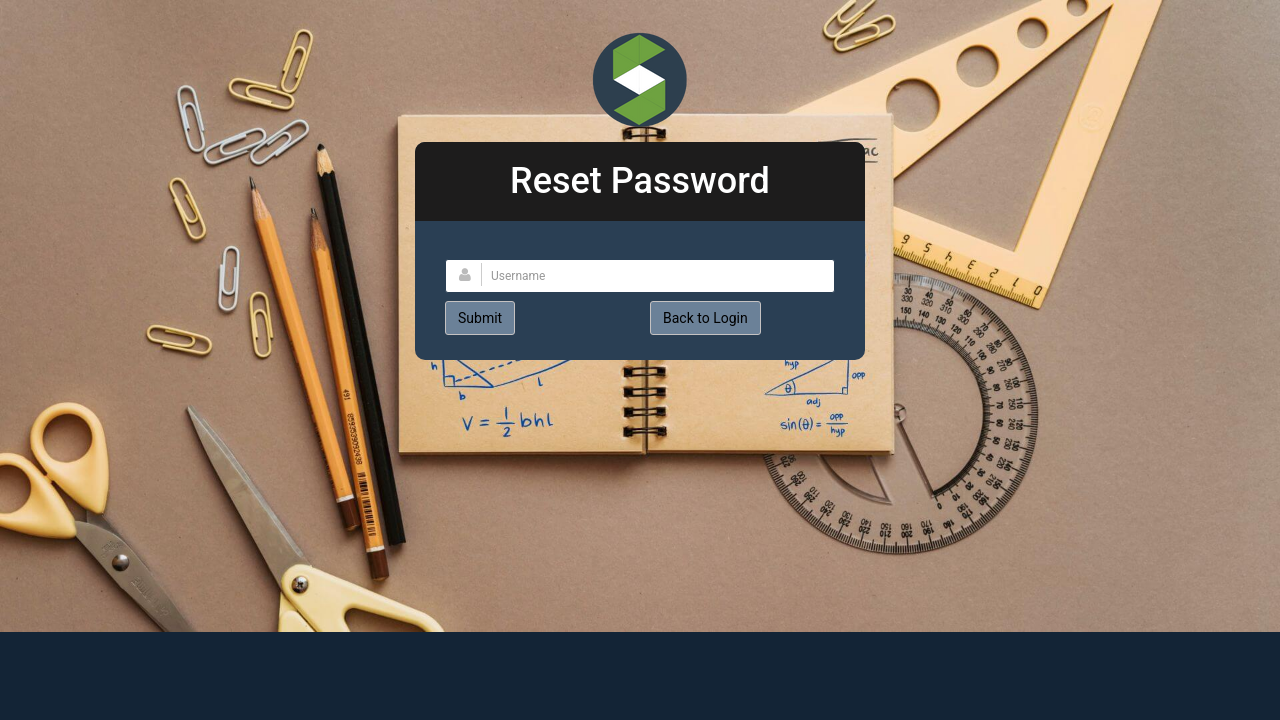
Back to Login (705, 318)
